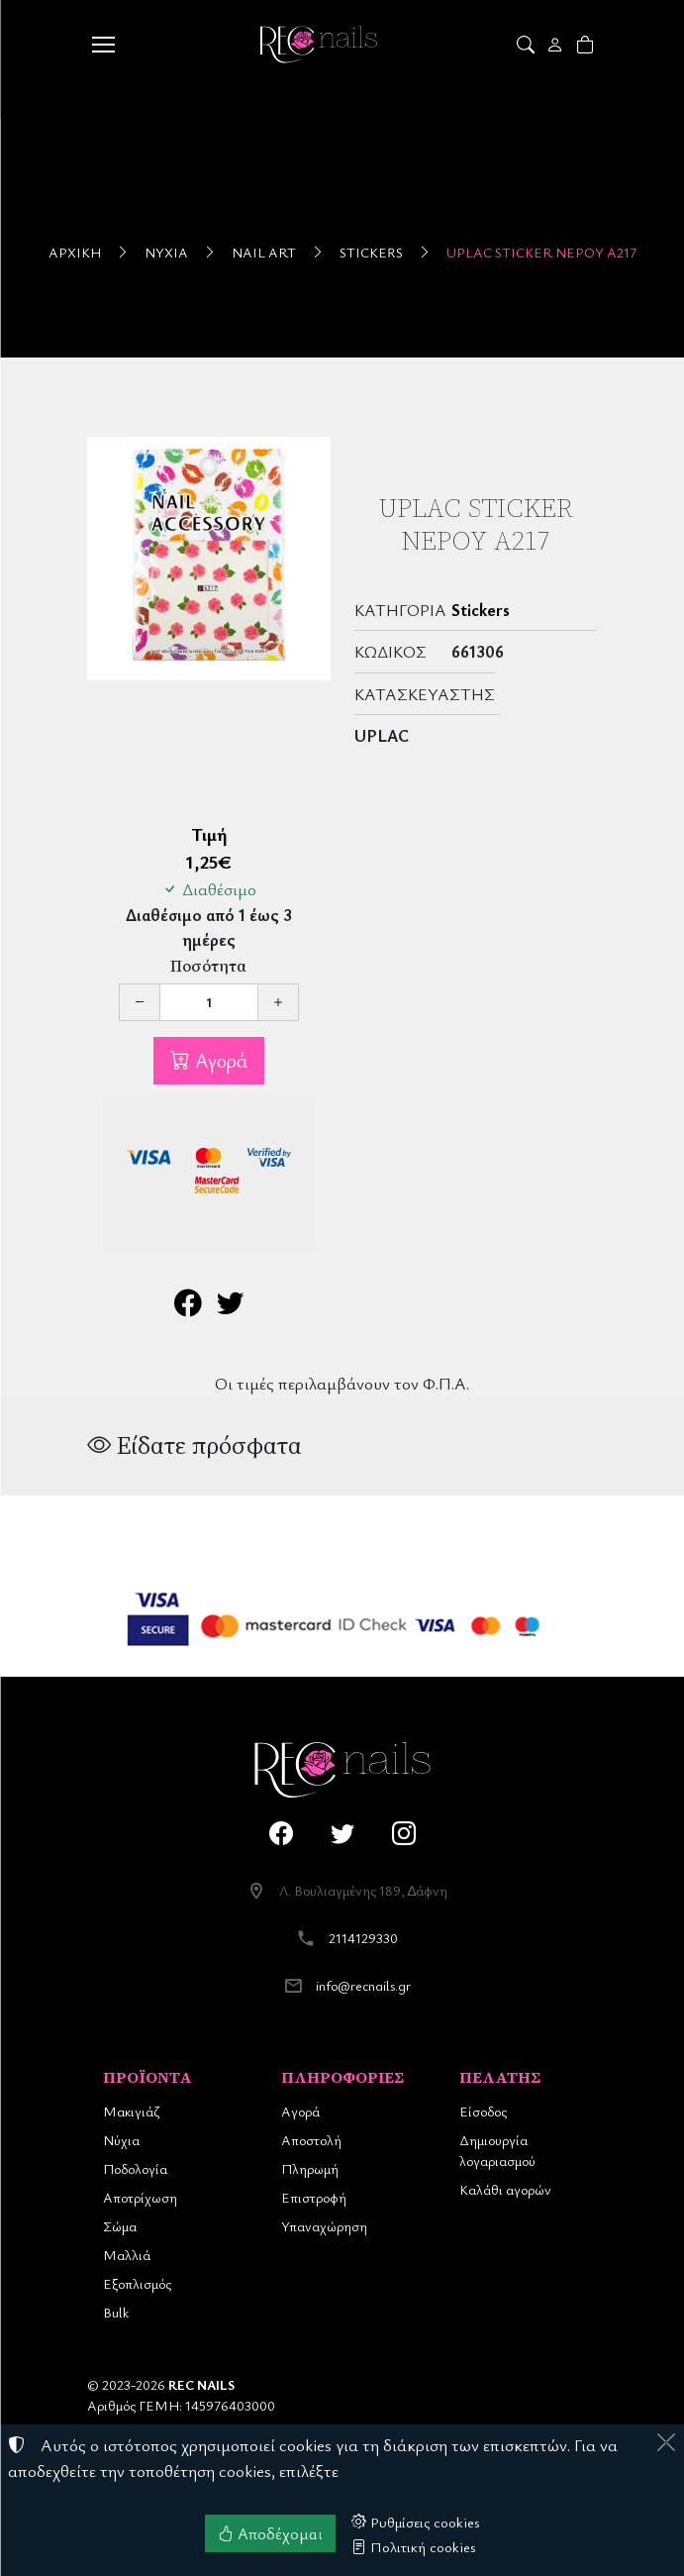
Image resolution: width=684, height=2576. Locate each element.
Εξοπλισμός (137, 2283)
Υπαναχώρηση (324, 2225)
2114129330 (363, 1937)
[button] (527, 44)
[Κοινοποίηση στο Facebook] (187, 1306)
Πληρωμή (310, 2168)
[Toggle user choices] (556, 44)
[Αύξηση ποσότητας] (278, 1002)
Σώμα (120, 2225)
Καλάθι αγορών (505, 2189)
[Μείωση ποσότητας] (139, 1002)
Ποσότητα (208, 966)
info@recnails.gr (363, 1985)
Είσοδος (483, 2111)
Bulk (116, 2312)
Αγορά (218, 1060)
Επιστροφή (313, 2197)
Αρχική (75, 252)
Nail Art (264, 252)
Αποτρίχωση (140, 2197)
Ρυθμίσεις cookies (415, 2521)
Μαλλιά (126, 2254)
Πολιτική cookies (413, 2546)
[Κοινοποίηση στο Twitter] (230, 1306)
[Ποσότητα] (208, 1002)
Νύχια (166, 252)
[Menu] (104, 44)
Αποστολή (311, 2139)
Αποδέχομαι (270, 2533)
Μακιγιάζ (131, 2111)
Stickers (371, 252)
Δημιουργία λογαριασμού (497, 2150)
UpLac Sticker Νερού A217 (541, 252)
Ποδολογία (135, 2168)
